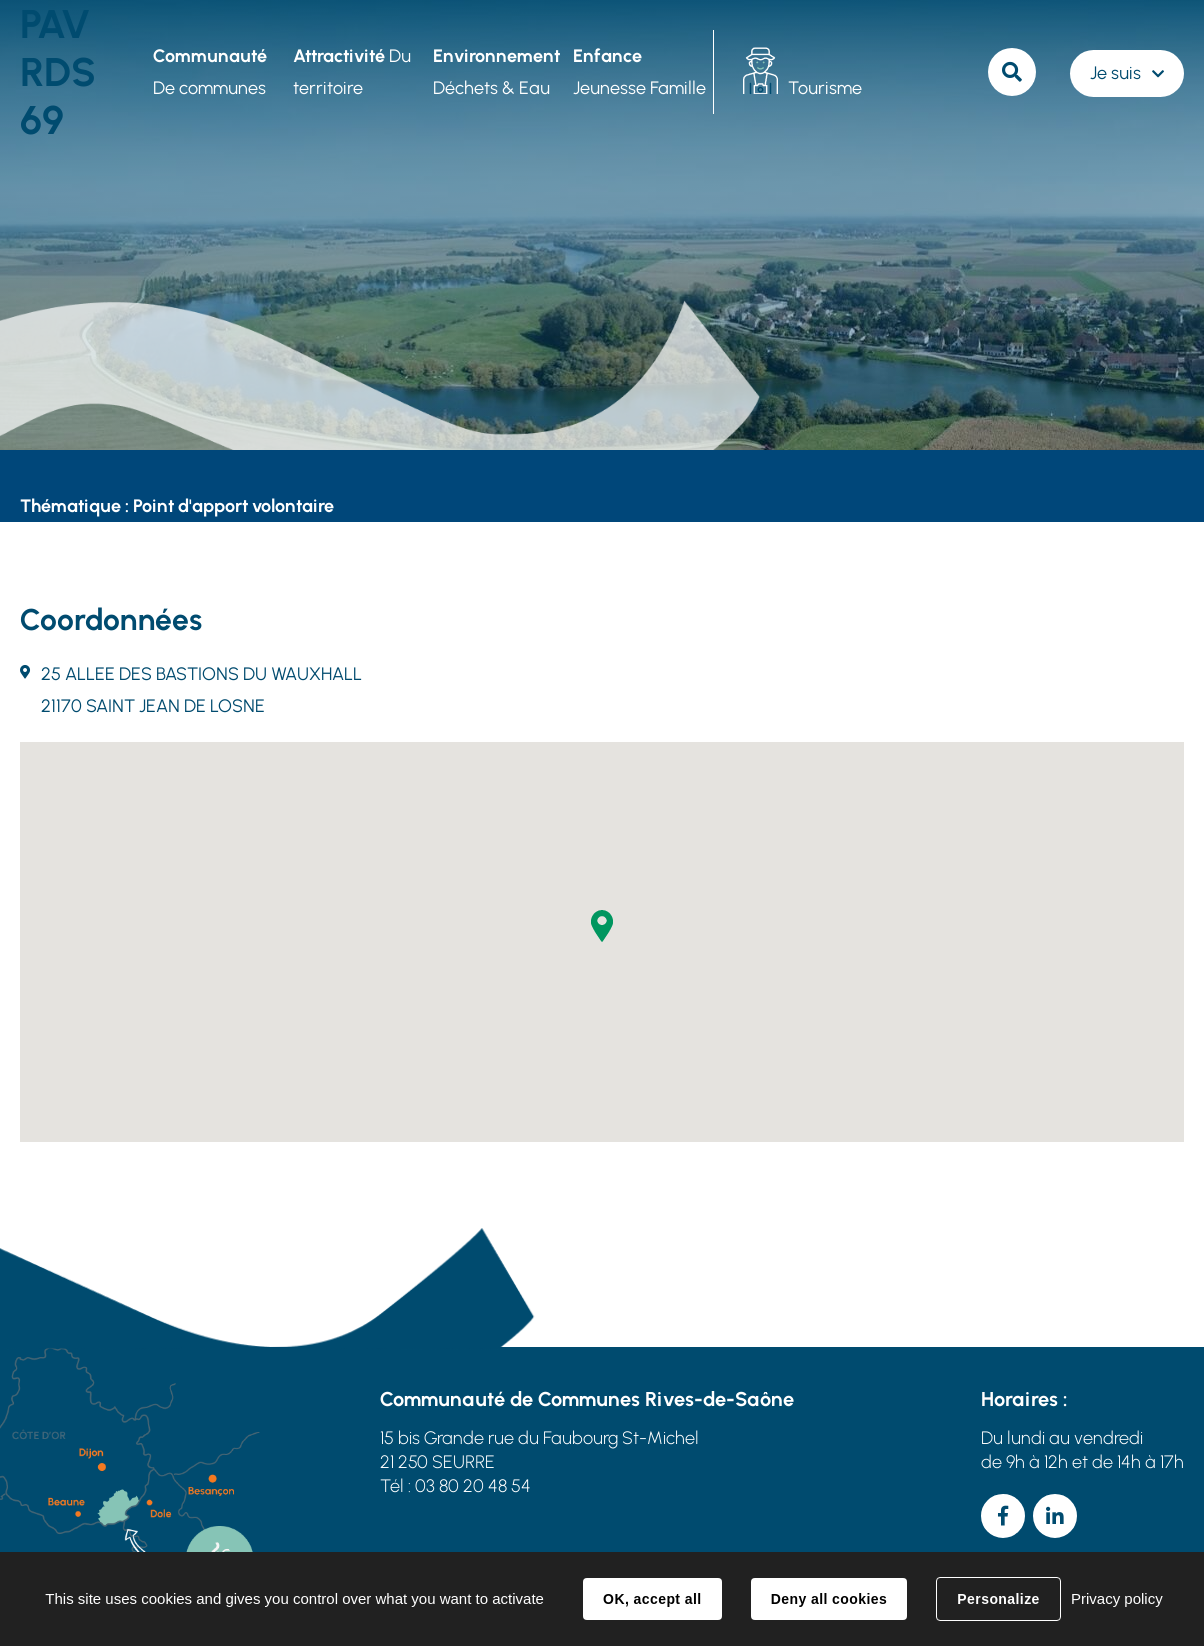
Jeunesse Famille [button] (639, 72)
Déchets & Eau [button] (496, 72)
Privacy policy (1117, 1598)
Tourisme (825, 88)
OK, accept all (652, 1599)
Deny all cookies (829, 1599)
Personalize (998, 1599)
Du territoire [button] (352, 72)
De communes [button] (210, 72)
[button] (602, 926)
